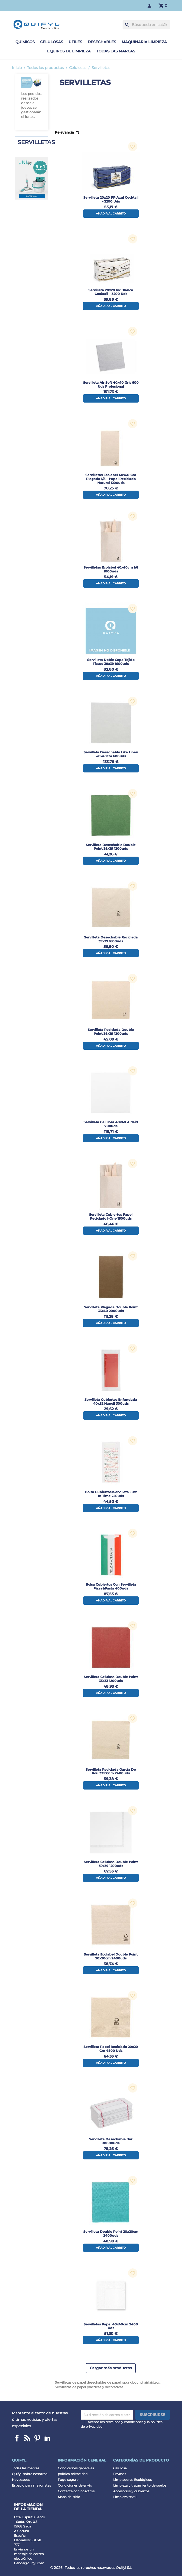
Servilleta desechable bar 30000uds (110, 2141)
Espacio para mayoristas (31, 2485)
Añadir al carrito (111, 213)
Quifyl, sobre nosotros (29, 2474)
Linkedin (27, 2438)
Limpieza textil (125, 2497)
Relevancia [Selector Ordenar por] (64, 132)
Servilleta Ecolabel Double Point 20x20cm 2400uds (111, 1956)
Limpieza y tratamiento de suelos (139, 2485)
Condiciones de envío (75, 2485)
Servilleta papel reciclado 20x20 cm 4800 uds (111, 2049)
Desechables (102, 42)
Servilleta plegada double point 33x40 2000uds (111, 1309)
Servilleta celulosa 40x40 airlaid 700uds (111, 1124)
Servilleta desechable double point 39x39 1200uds (111, 847)
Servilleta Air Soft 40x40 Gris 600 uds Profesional (111, 384)
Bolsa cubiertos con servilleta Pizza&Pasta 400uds (111, 1586)
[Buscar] (146, 24)
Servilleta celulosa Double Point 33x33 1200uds (111, 1679)
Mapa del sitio (69, 2497)
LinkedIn (47, 2438)
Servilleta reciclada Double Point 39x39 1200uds (111, 1032)
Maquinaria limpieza (144, 42)
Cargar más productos (111, 2368)
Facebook (17, 2438)
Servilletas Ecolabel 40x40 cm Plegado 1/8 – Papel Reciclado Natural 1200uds (110, 479)
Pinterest (37, 2438)
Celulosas (51, 42)
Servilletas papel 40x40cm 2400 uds (111, 2326)
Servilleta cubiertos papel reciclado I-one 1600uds (110, 1216)
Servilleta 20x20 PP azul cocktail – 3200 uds (110, 199)
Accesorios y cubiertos (131, 2491)
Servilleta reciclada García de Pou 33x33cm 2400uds (111, 1771)
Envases (119, 2474)
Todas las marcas (115, 51)
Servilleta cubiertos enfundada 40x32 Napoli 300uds (110, 1402)
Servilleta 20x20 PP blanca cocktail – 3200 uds (110, 292)
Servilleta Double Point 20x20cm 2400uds (110, 2234)
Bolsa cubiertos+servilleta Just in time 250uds (111, 1494)
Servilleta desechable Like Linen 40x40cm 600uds (111, 754)
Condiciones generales (76, 2468)
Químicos (25, 42)
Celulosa (120, 2468)
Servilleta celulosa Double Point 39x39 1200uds (111, 1864)
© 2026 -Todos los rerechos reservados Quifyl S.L (91, 2567)
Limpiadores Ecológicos (132, 2480)
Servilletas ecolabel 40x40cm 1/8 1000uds (111, 569)
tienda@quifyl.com (29, 2563)
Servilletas (36, 142)
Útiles (75, 42)
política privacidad (72, 2474)
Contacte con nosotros (76, 2491)
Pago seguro (68, 2480)
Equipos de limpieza (69, 51)
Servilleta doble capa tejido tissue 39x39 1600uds (110, 662)
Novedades (21, 2480)
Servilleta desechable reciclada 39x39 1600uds (111, 939)
